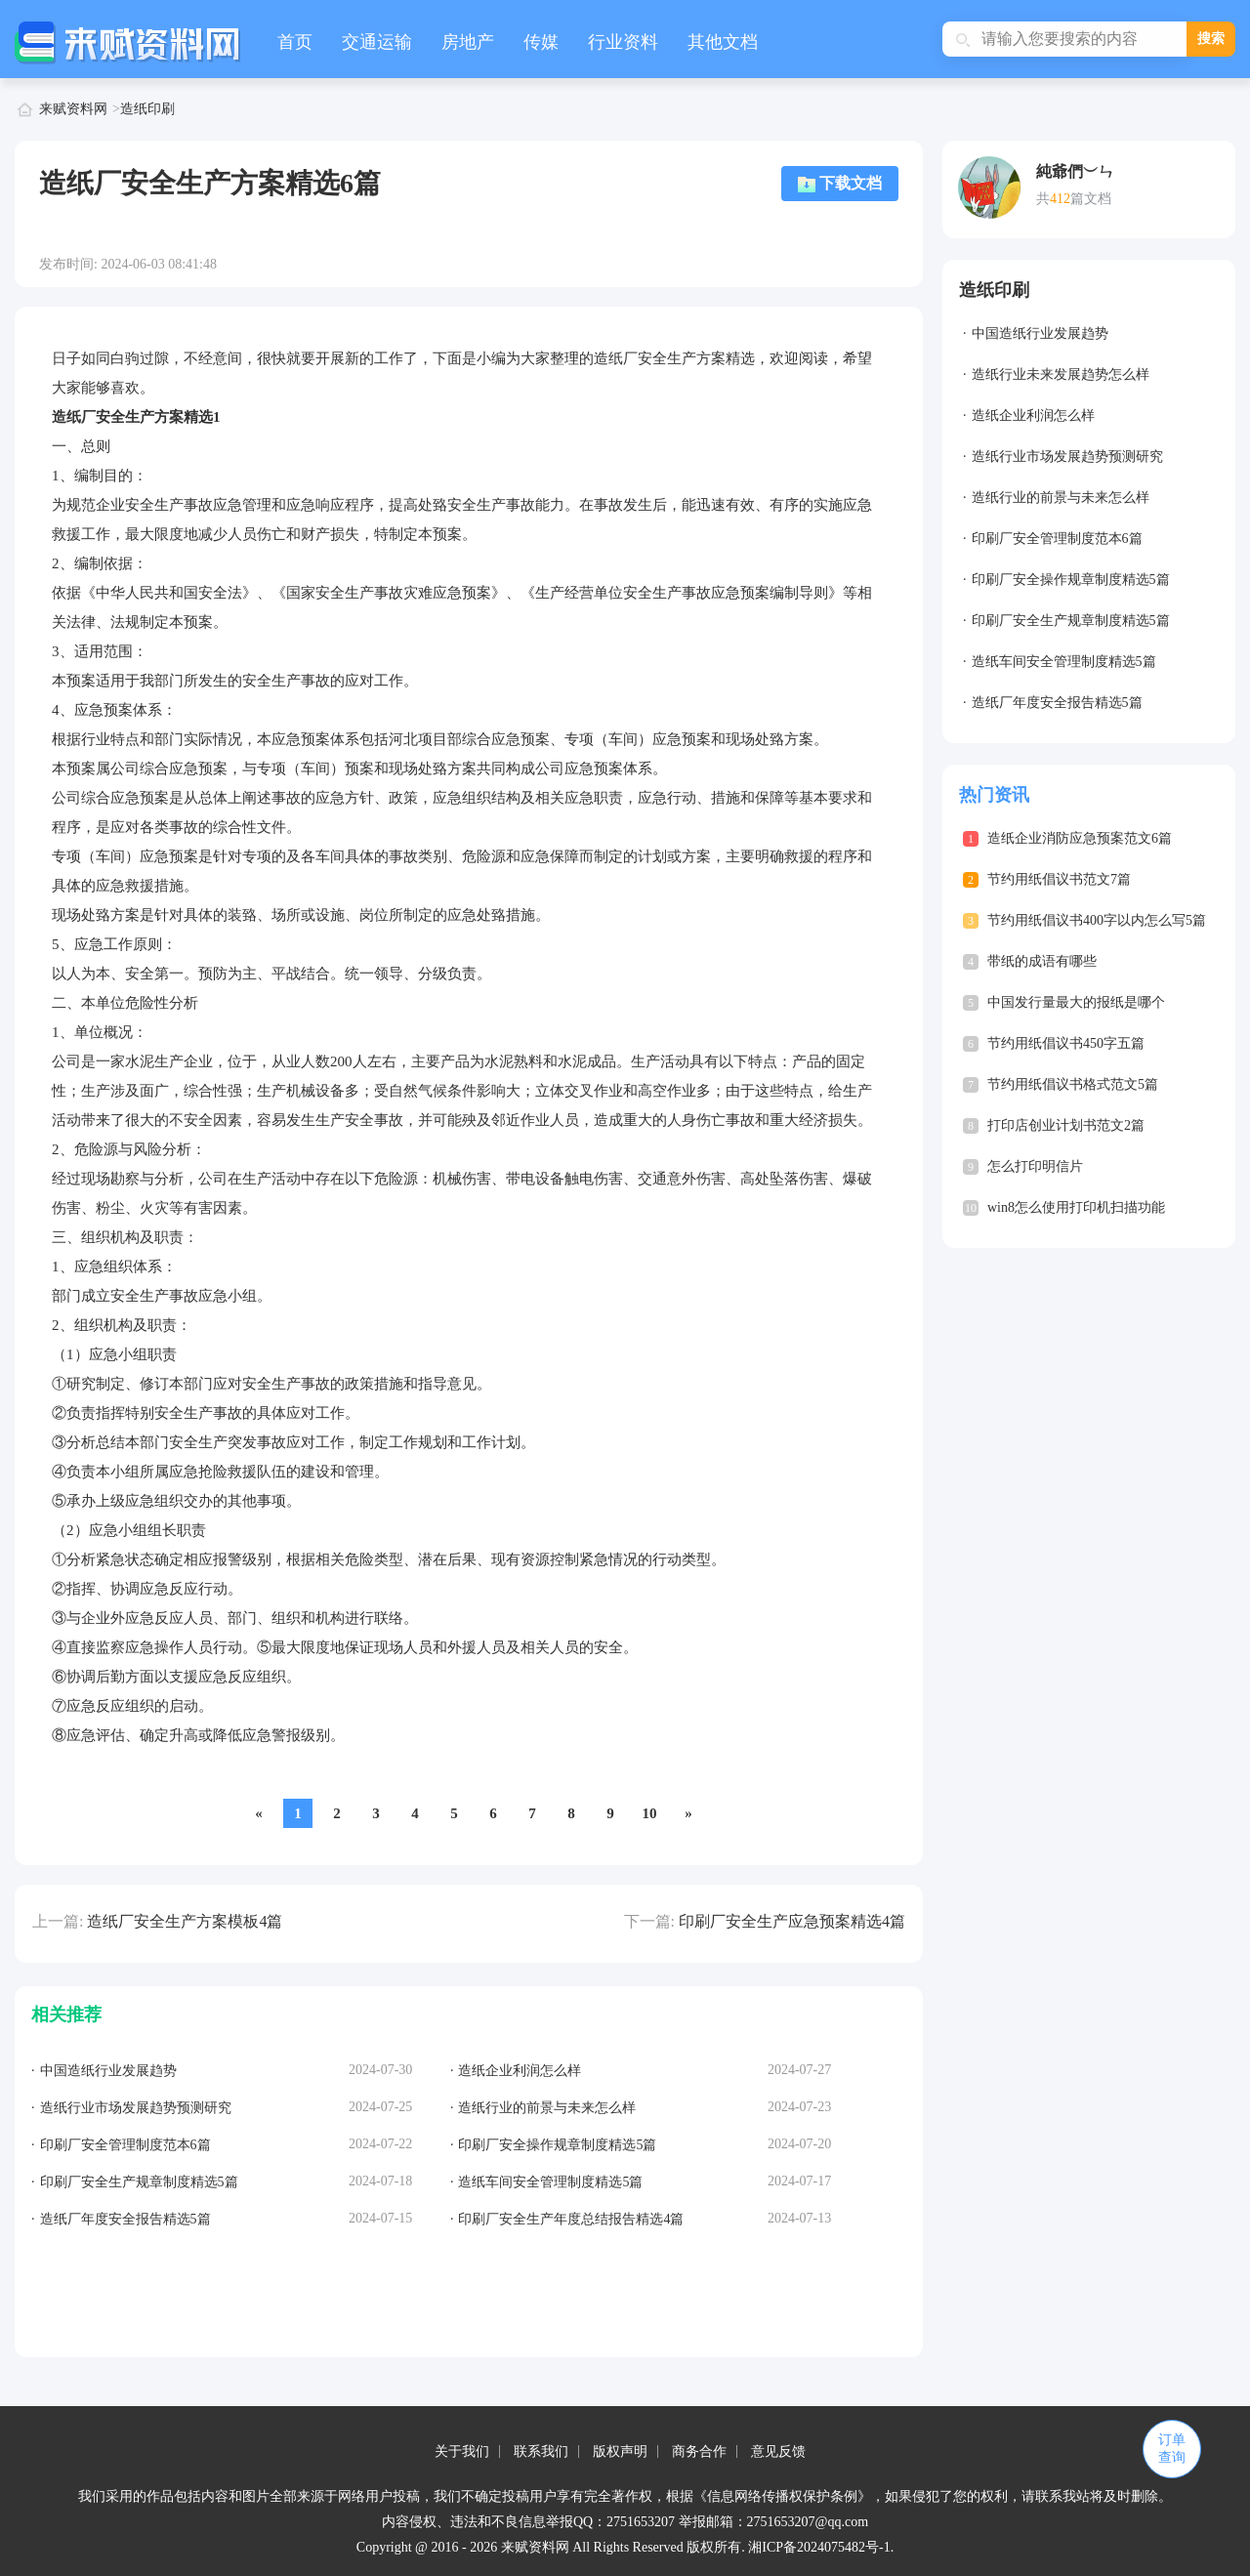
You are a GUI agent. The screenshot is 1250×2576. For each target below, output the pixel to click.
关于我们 (462, 2451)
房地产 (467, 42)
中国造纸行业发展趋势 (1040, 333)
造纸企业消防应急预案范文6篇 (1079, 838)
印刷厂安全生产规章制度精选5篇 (1071, 620)
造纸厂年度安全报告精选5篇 (1057, 702)
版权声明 (620, 2451)
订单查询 (1172, 2448)
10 (650, 1813)
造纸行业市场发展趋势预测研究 (1067, 456)
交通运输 (377, 42)
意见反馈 (778, 2451)
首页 (294, 42)
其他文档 (723, 42)
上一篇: (57, 1921)
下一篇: (649, 1921)
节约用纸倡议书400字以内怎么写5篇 (1096, 920)
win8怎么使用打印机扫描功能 (1076, 1207)
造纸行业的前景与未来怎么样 (1060, 497)
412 (1060, 198)
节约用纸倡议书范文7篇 (1059, 879)
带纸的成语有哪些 (1042, 961)
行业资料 (623, 42)
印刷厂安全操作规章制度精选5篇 (1071, 579)
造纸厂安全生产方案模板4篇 (184, 1921)
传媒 (541, 42)
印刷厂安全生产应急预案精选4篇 (792, 1921)
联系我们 (541, 2451)
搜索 (1211, 38)
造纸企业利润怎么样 (1033, 415)
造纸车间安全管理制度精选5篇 (1064, 661)
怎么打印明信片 (1035, 1166)
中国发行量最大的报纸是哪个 (1076, 1002)
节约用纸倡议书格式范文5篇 (1072, 1084)
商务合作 (699, 2451)
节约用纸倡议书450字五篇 (1066, 1043)
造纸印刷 (147, 109)
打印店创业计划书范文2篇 (1066, 1125)
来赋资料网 (73, 109)
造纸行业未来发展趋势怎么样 (1060, 374)
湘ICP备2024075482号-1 (819, 2547)
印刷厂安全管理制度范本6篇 (1057, 538)
